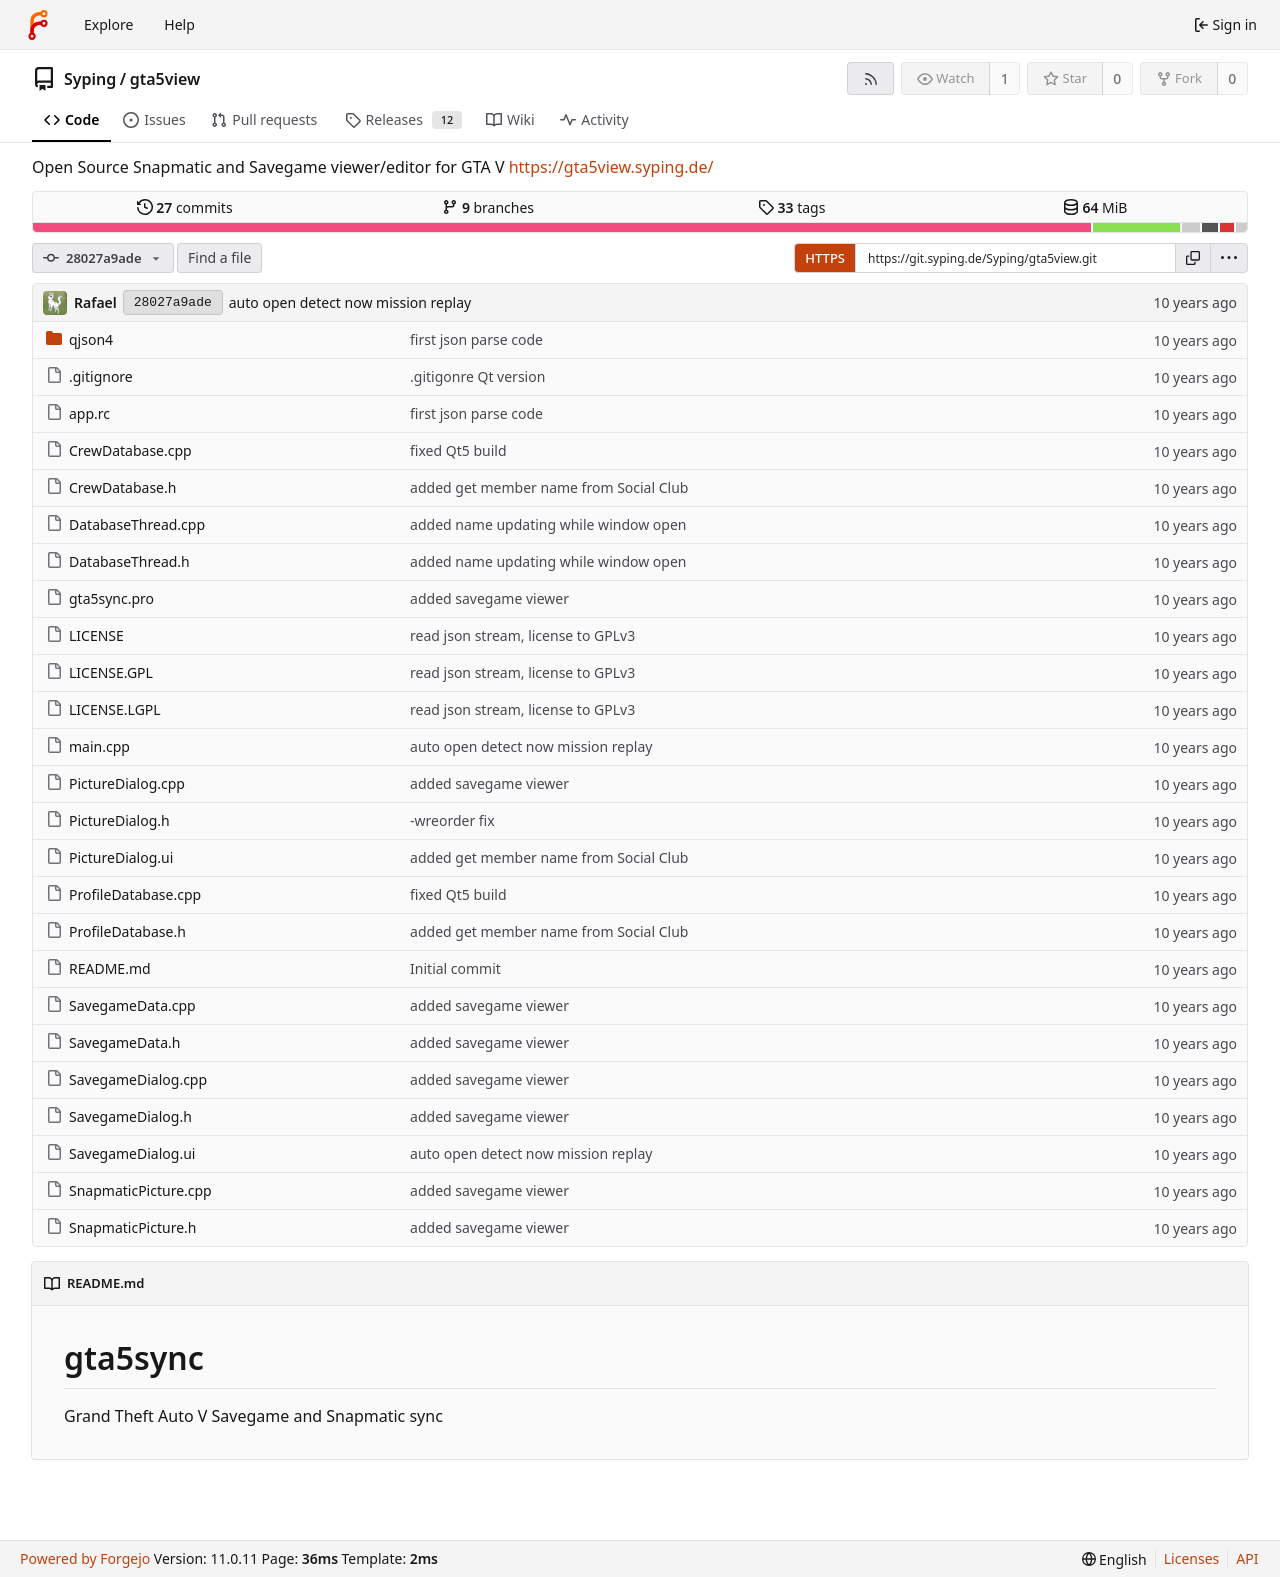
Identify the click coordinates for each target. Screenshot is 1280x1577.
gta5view (165, 79)
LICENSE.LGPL (103, 709)
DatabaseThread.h (118, 561)
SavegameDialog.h (119, 1116)
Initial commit (455, 968)
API (1247, 1558)
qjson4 (79, 339)
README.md (98, 968)
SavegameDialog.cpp (126, 1079)
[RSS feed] (870, 78)
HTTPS (825, 258)
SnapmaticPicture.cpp (129, 1190)
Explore (108, 24)
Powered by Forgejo (85, 1558)
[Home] (38, 25)
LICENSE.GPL (99, 672)
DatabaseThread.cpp (125, 524)
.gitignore (89, 376)
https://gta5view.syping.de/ (611, 167)
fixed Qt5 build (458, 450)
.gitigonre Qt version (477, 376)
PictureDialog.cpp (115, 783)
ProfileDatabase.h (116, 931)
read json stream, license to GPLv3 (522, 635)
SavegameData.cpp (121, 1005)
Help (179, 24)
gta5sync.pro (100, 598)
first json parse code (476, 339)
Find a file (219, 257)
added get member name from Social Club (549, 487)
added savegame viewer (489, 598)
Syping (90, 79)
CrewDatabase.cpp (119, 450)
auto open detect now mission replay (350, 302)
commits (185, 207)
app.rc (78, 413)
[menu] (1229, 258)
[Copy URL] (1193, 258)
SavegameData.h (113, 1042)
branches (488, 207)
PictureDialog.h (108, 820)
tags (791, 207)
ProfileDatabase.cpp (123, 894)
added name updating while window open (548, 524)
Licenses (1192, 1558)
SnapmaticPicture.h (121, 1227)
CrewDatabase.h (111, 487)
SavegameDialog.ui (120, 1153)
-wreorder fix (452, 820)
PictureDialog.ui (109, 857)
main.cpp (88, 746)
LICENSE (85, 635)
